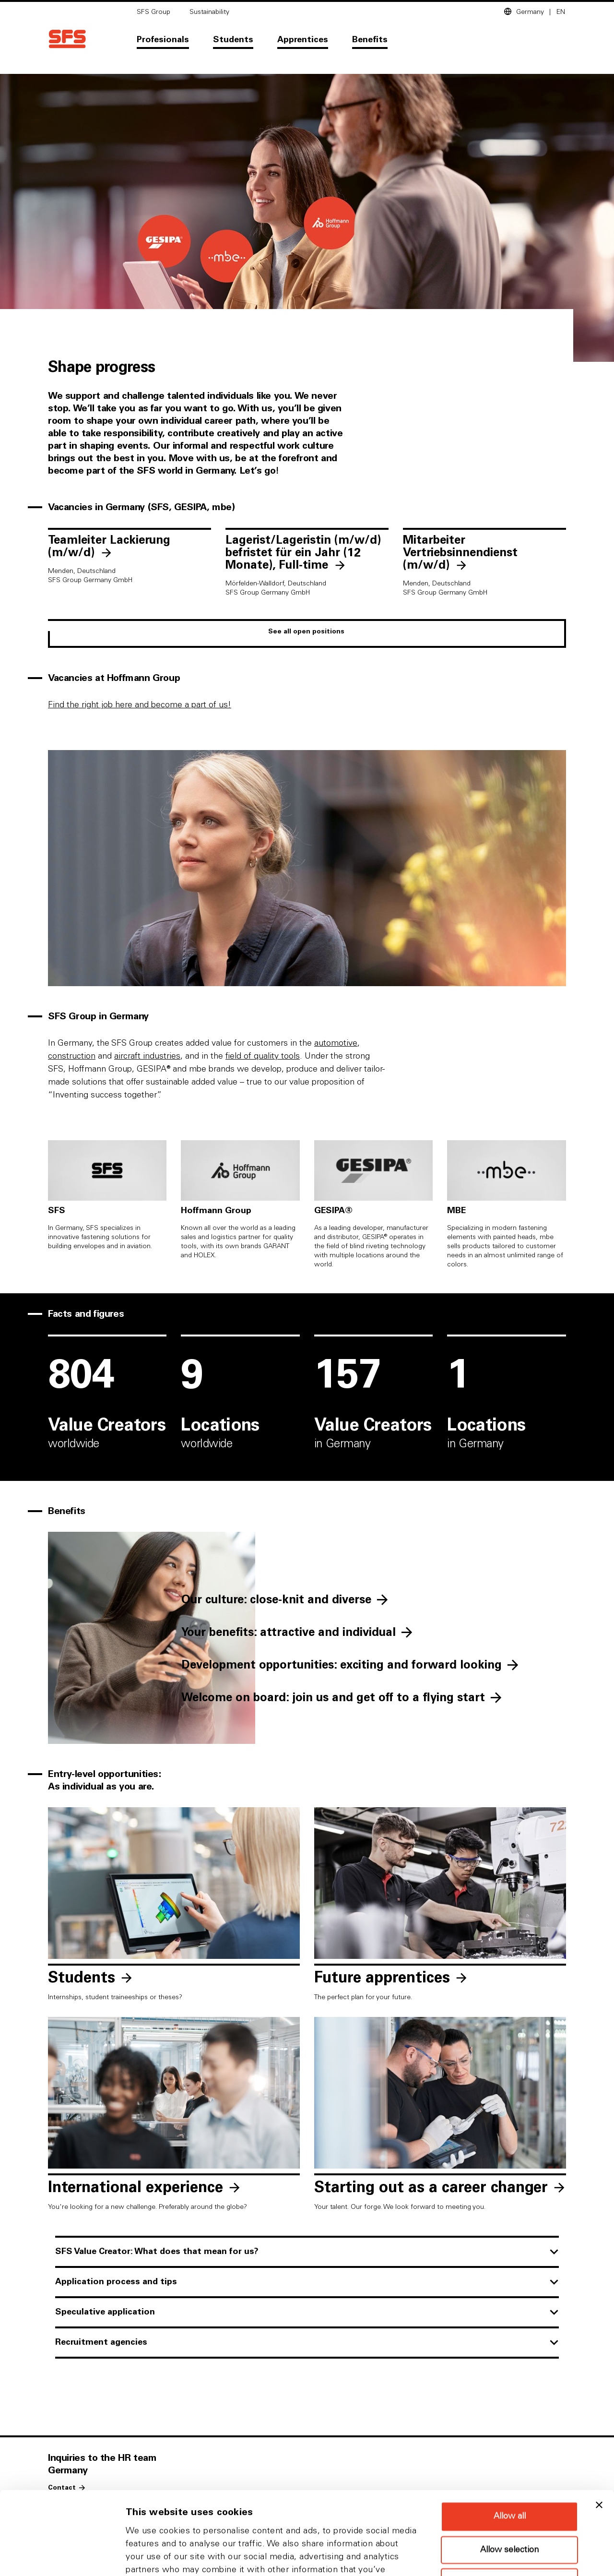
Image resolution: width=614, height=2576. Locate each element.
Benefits (370, 40)
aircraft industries (147, 1056)
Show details (503, 2557)
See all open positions (306, 631)
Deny (509, 2504)
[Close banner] (599, 2427)
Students (233, 40)
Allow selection (509, 2472)
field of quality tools (262, 1056)
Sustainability (209, 12)
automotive (335, 1043)
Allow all (510, 2438)
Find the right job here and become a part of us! (139, 705)
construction (71, 1056)
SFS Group (153, 12)
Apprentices (302, 40)
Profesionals (163, 40)
